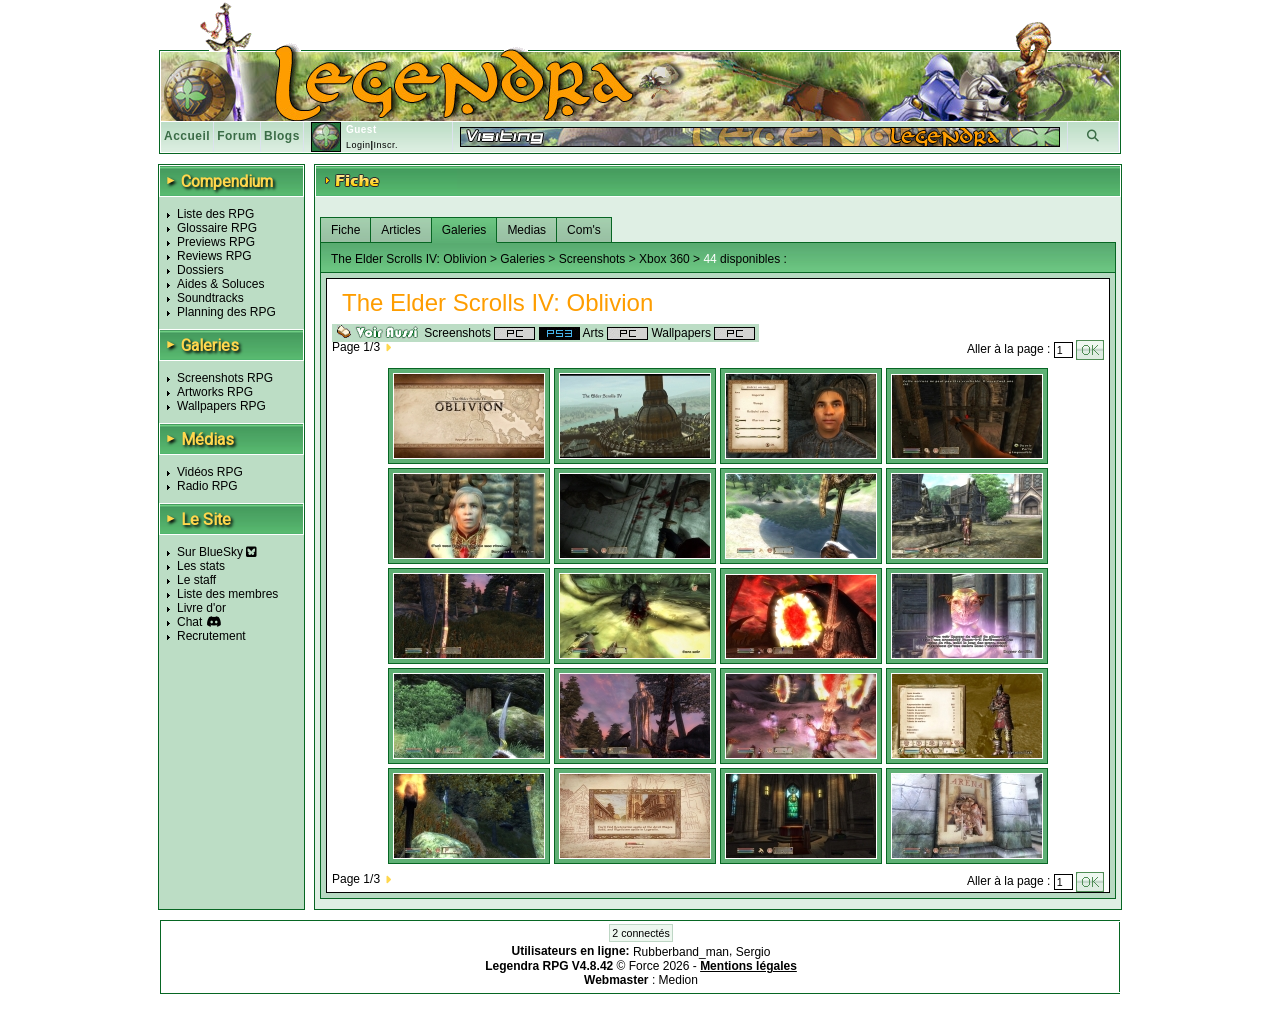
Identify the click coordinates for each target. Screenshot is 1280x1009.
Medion (678, 980)
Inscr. (385, 145)
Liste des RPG (215, 214)
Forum (237, 136)
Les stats (201, 566)
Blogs (282, 136)
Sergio (753, 952)
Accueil (187, 136)
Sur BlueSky (217, 552)
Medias (526, 230)
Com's (584, 230)
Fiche (345, 230)
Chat (189, 622)
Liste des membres (227, 594)
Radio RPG (207, 486)
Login (358, 145)
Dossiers (200, 270)
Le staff (196, 580)
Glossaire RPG (217, 228)
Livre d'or (201, 608)
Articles (400, 230)
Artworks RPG (215, 392)
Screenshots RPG (225, 378)
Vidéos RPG (210, 472)
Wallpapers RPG (221, 406)
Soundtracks (210, 298)
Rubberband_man (681, 952)
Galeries (464, 230)
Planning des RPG (226, 312)
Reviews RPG (214, 256)
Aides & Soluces (220, 284)
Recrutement (211, 636)
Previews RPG (216, 242)
